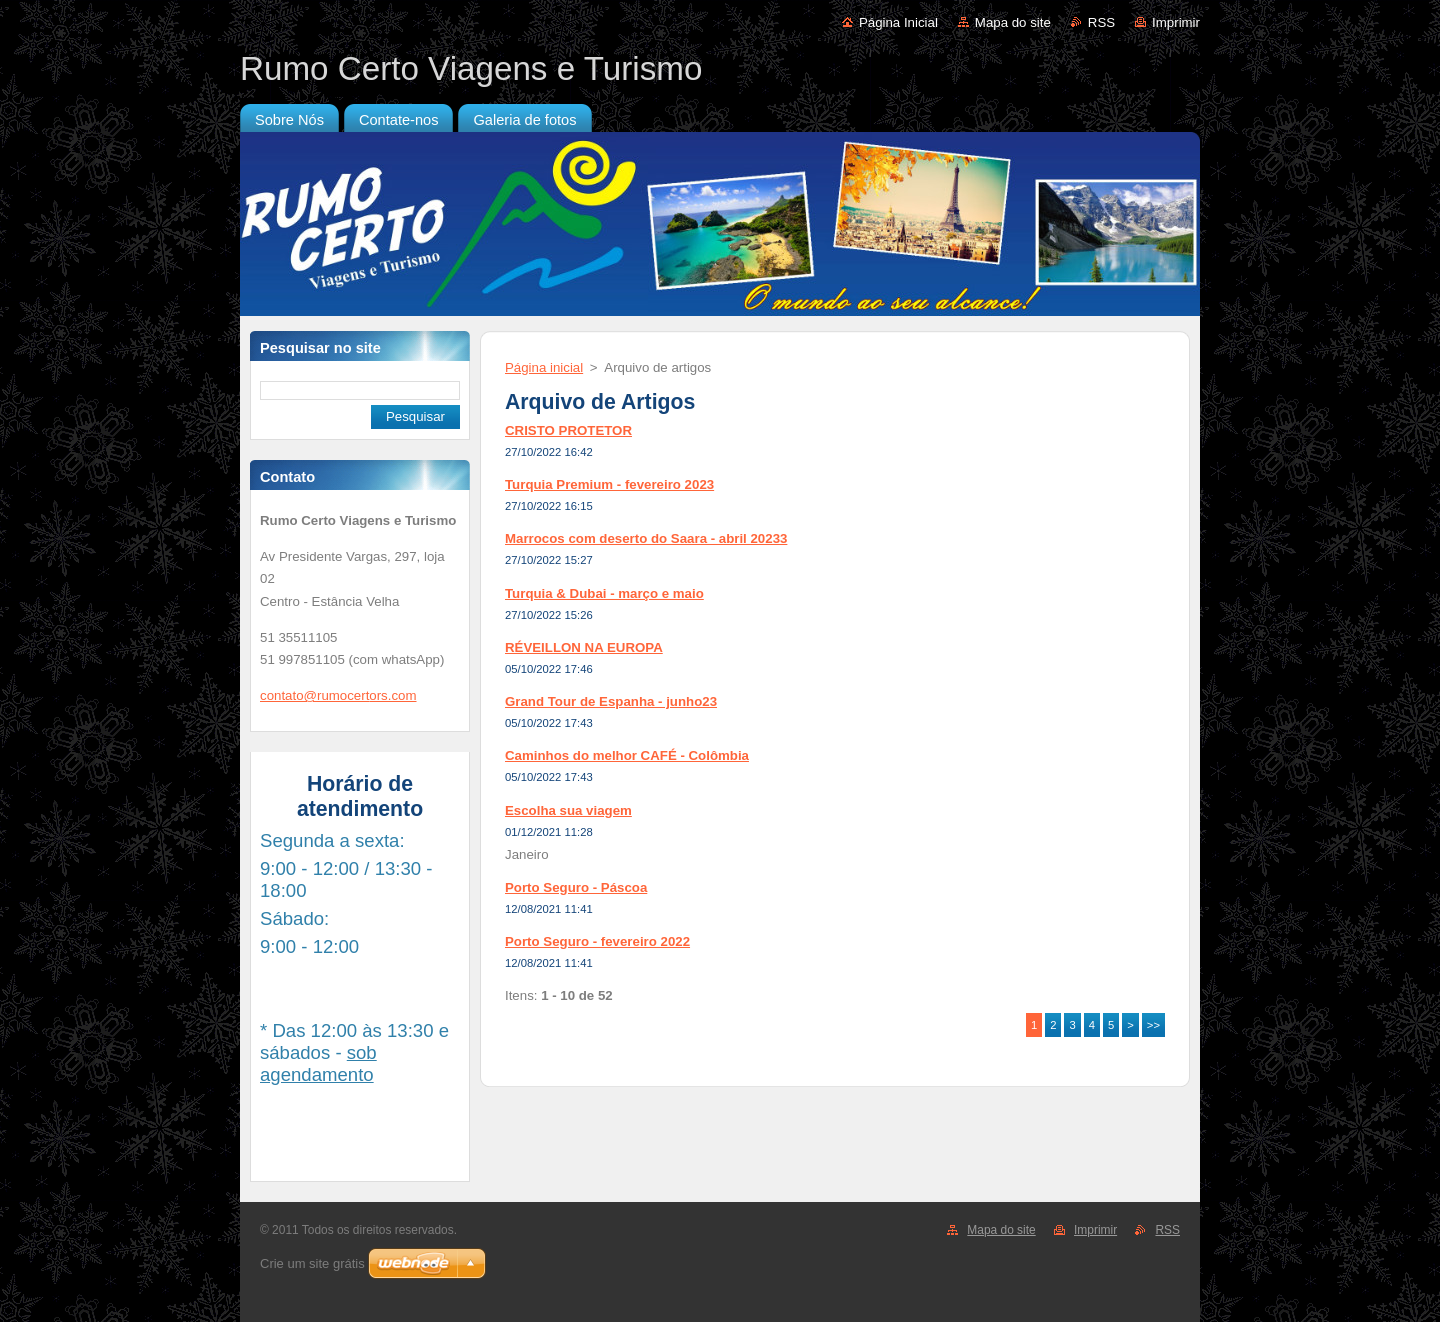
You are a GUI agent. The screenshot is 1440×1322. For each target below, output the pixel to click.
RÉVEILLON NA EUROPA (584, 647)
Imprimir (1176, 22)
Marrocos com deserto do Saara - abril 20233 (646, 538)
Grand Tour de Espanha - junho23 (611, 701)
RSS (1101, 22)
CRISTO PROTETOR (568, 430)
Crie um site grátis (312, 1263)
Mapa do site (1013, 22)
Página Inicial (898, 22)
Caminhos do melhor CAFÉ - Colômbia (627, 755)
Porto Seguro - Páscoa (576, 887)
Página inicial (544, 367)
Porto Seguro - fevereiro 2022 (597, 941)
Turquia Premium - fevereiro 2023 (609, 484)
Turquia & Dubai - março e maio (604, 593)
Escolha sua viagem (568, 810)
